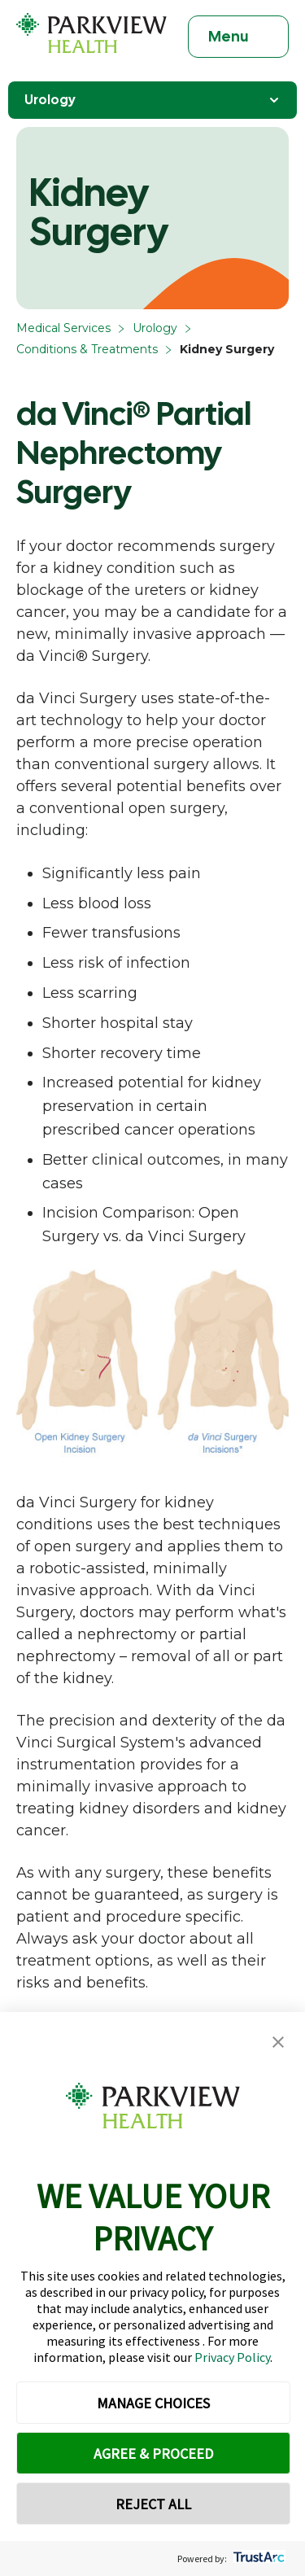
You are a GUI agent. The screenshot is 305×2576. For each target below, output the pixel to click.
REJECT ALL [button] (153, 2504)
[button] (278, 2042)
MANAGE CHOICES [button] (153, 2403)
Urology (155, 328)
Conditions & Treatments (87, 349)
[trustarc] (257, 2558)
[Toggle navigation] (238, 36)
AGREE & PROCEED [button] (153, 2453)
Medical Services (63, 328)
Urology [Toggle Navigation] (152, 99)
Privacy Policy (232, 2357)
